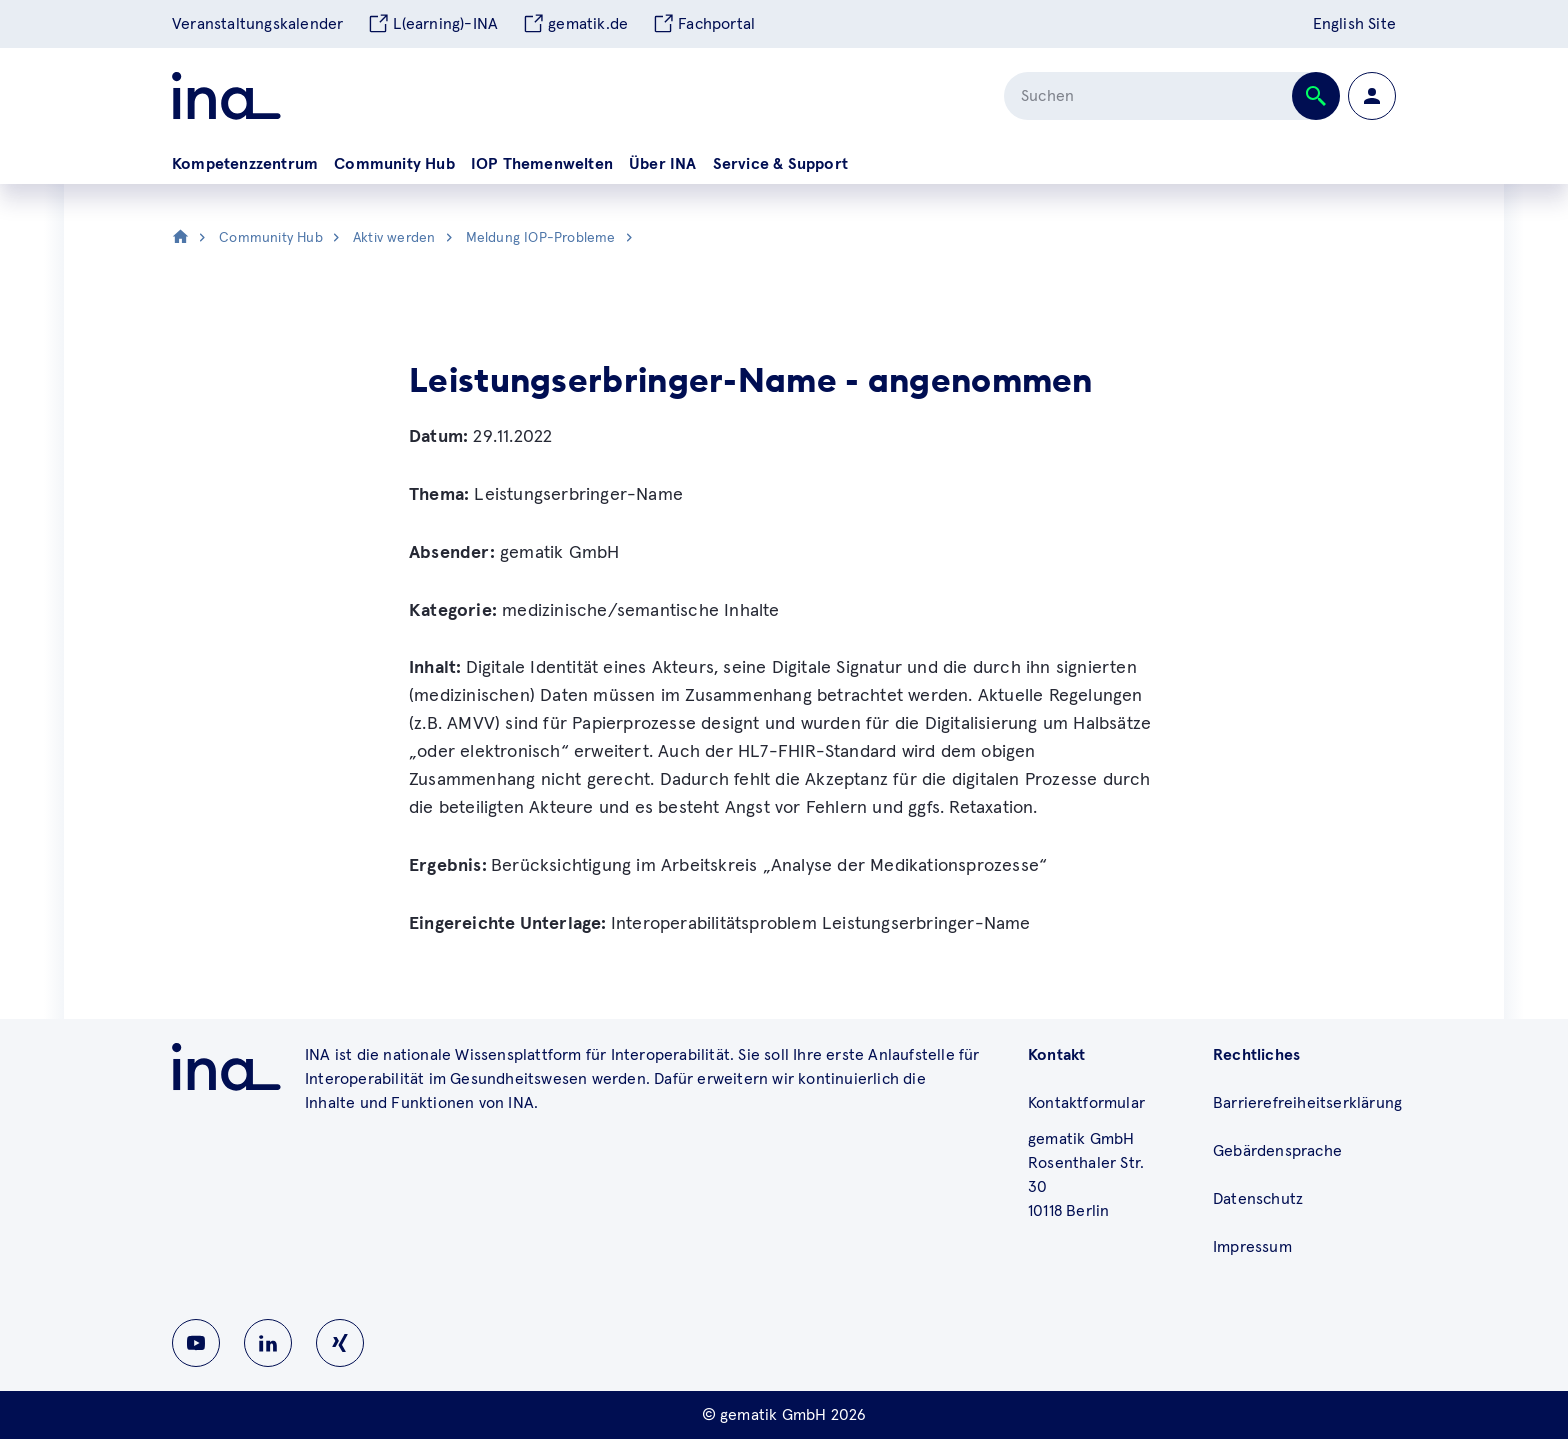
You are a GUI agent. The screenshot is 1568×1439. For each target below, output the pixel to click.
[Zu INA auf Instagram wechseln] (340, 1343)
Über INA (663, 164)
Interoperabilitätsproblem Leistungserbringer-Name (821, 924)
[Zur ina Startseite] (226, 96)
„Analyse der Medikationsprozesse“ (905, 866)
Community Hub (394, 164)
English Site (1354, 24)
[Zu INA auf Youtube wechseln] (196, 1343)
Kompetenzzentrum (245, 164)
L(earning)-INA (432, 24)
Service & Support (780, 164)
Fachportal (703, 24)
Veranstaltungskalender (257, 24)
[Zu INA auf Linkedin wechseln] (268, 1343)
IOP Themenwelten (542, 164)
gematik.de (575, 24)
